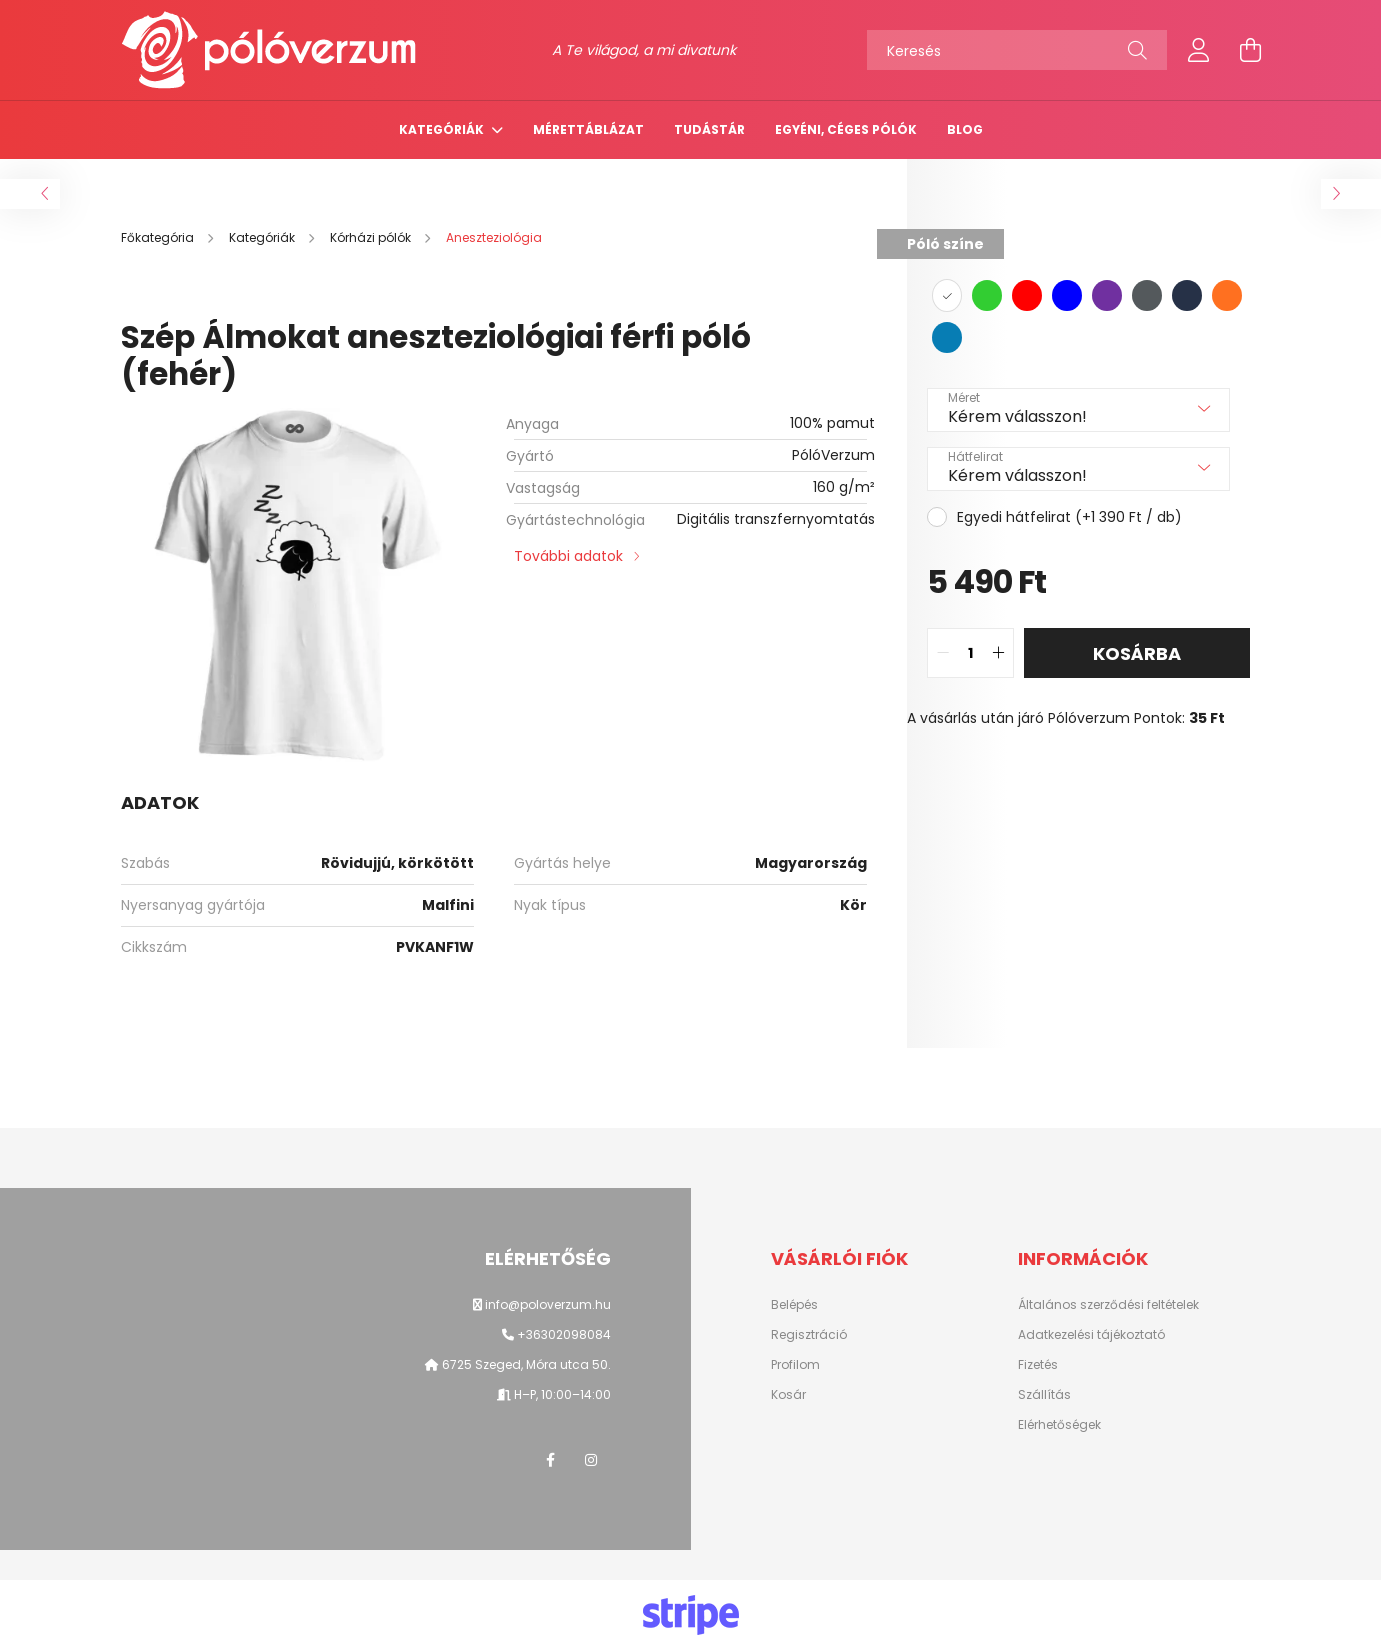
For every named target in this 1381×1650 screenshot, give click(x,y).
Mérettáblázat (588, 129)
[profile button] (1199, 50)
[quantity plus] (998, 653)
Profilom (795, 1365)
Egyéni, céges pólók (846, 129)
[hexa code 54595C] (1147, 295)
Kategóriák (443, 129)
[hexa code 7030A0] (1107, 295)
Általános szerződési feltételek (1108, 1305)
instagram (591, 1460)
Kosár (788, 1395)
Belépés (794, 1305)
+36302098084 (564, 1334)
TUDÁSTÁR (709, 129)
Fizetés (1038, 1365)
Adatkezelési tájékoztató (1091, 1335)
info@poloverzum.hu (548, 1304)
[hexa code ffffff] (947, 295)
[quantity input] (970, 653)
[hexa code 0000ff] (1067, 295)
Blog (965, 129)
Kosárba (1137, 653)
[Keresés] (1017, 50)
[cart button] (1251, 50)
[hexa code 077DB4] (947, 337)
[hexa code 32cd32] (987, 295)
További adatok (568, 556)
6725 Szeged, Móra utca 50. (525, 1364)
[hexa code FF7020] (1227, 295)
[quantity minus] (943, 653)
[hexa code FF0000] (1027, 295)
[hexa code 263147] (1187, 295)
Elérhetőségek (1059, 1425)
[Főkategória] (159, 237)
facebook (551, 1460)
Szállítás (1044, 1395)
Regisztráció (809, 1335)
